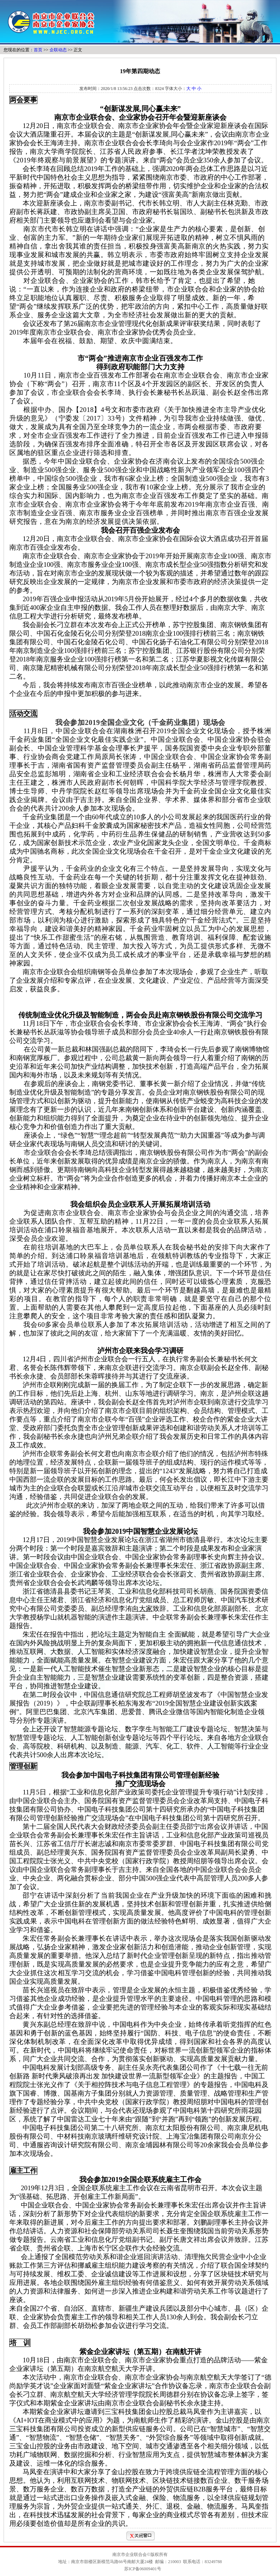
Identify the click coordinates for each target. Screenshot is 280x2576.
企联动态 (58, 49)
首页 (38, 49)
